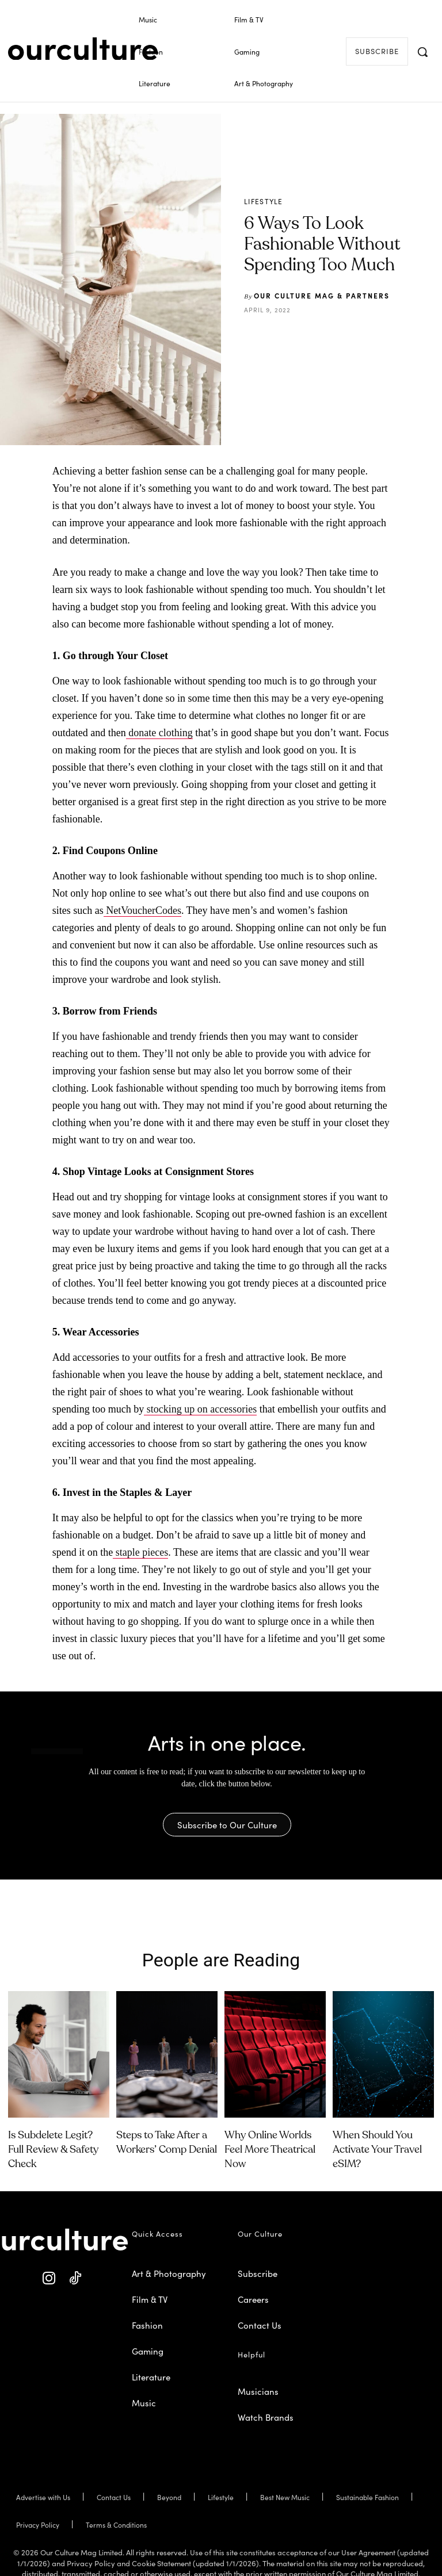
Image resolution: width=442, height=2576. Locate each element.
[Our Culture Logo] (83, 48)
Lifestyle (263, 201)
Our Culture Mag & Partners (322, 295)
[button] (422, 51)
